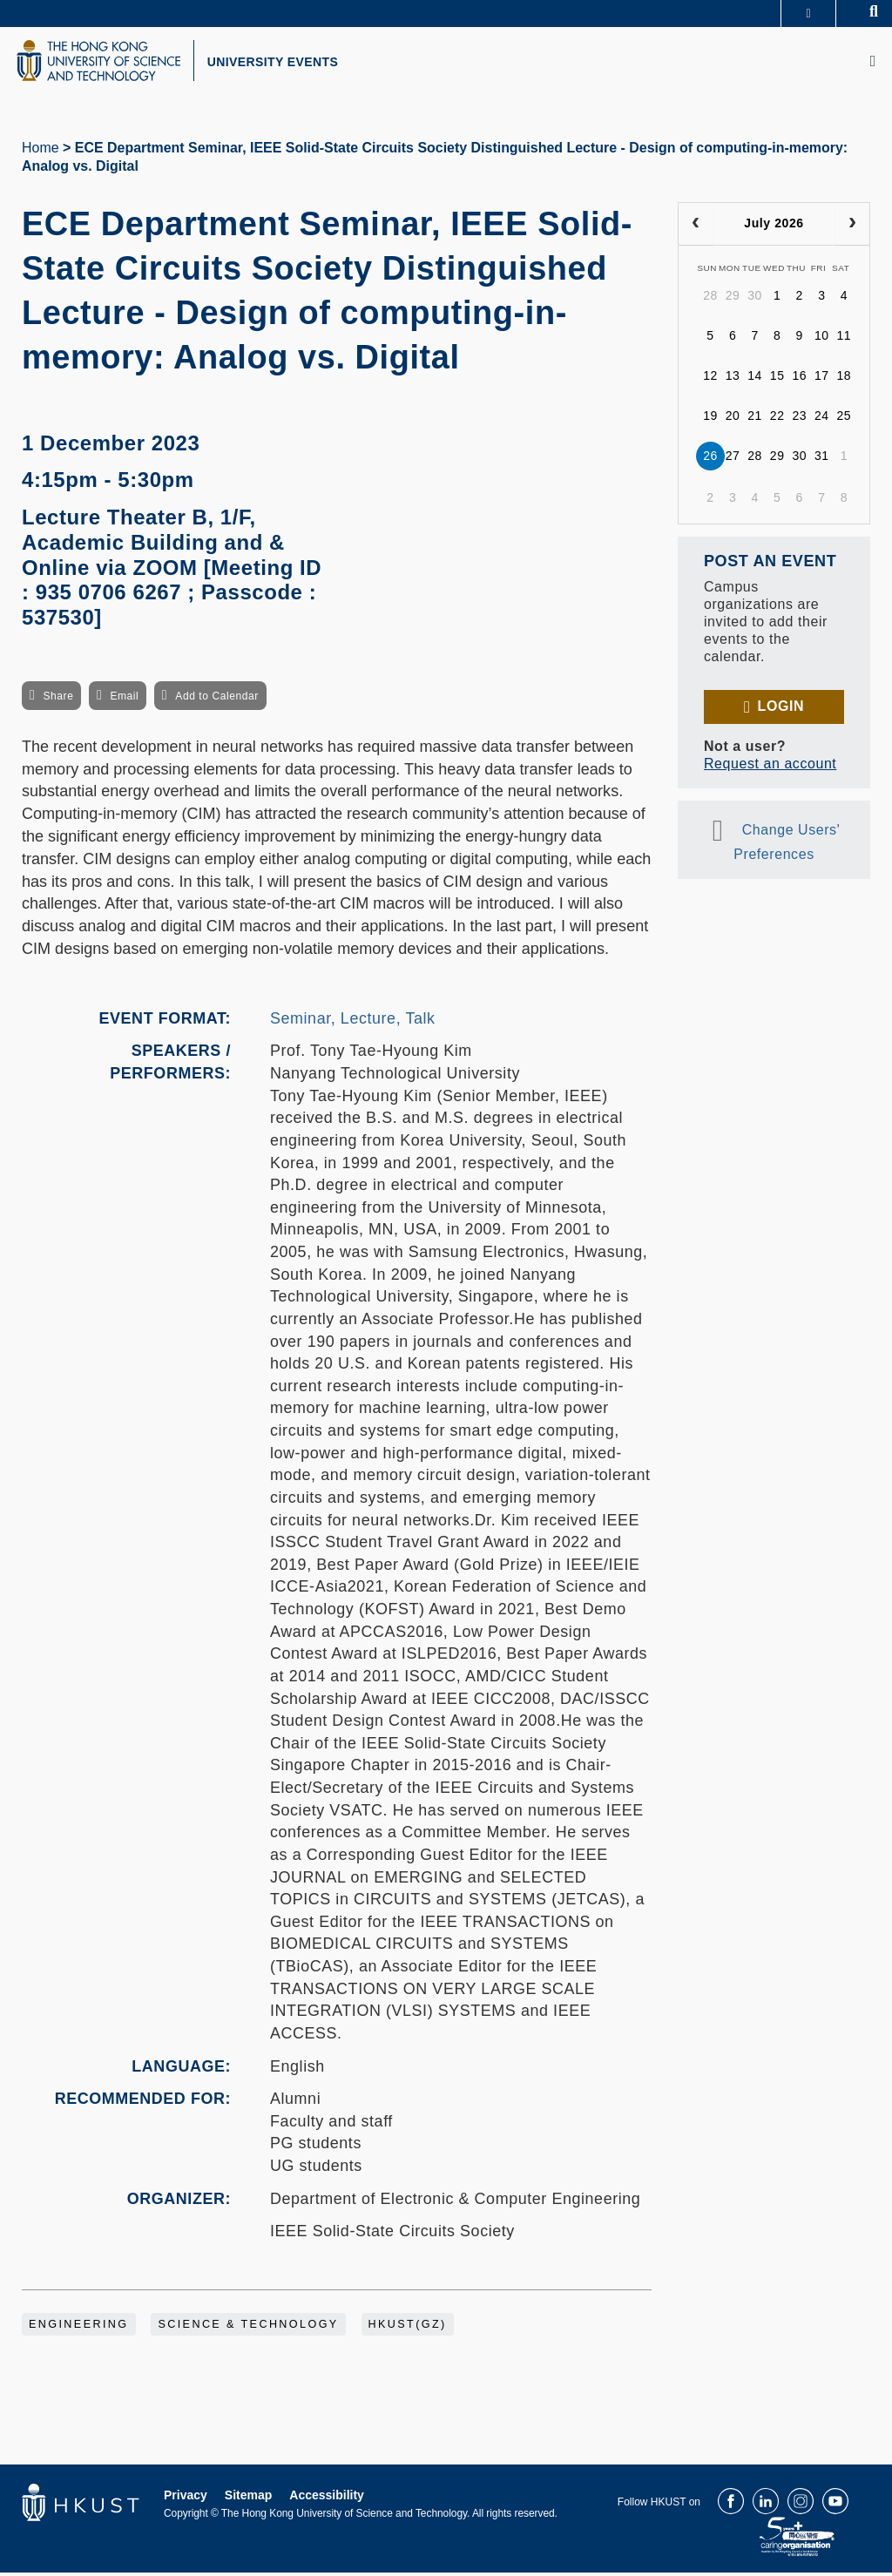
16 (799, 380)
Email (124, 699)
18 (844, 380)
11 (844, 340)
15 (777, 380)
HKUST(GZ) (407, 2328)
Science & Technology (248, 2328)
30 (754, 300)
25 (844, 420)
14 (754, 380)
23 (799, 420)
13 (733, 380)
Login (781, 709)
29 (733, 300)
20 (733, 420)
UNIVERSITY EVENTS (284, 64)
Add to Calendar (217, 699)
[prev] (696, 227)
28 (710, 300)
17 (821, 380)
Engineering (79, 2328)
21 (754, 420)
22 (777, 420)
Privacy (185, 2498)
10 (821, 340)
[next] (852, 227)
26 (710, 460)
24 (821, 420)
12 (710, 380)
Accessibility (326, 2498)
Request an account (770, 767)
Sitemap (248, 2498)
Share (58, 699)
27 (733, 460)
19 (710, 420)
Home (40, 151)
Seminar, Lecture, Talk (353, 1022)
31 (821, 460)
